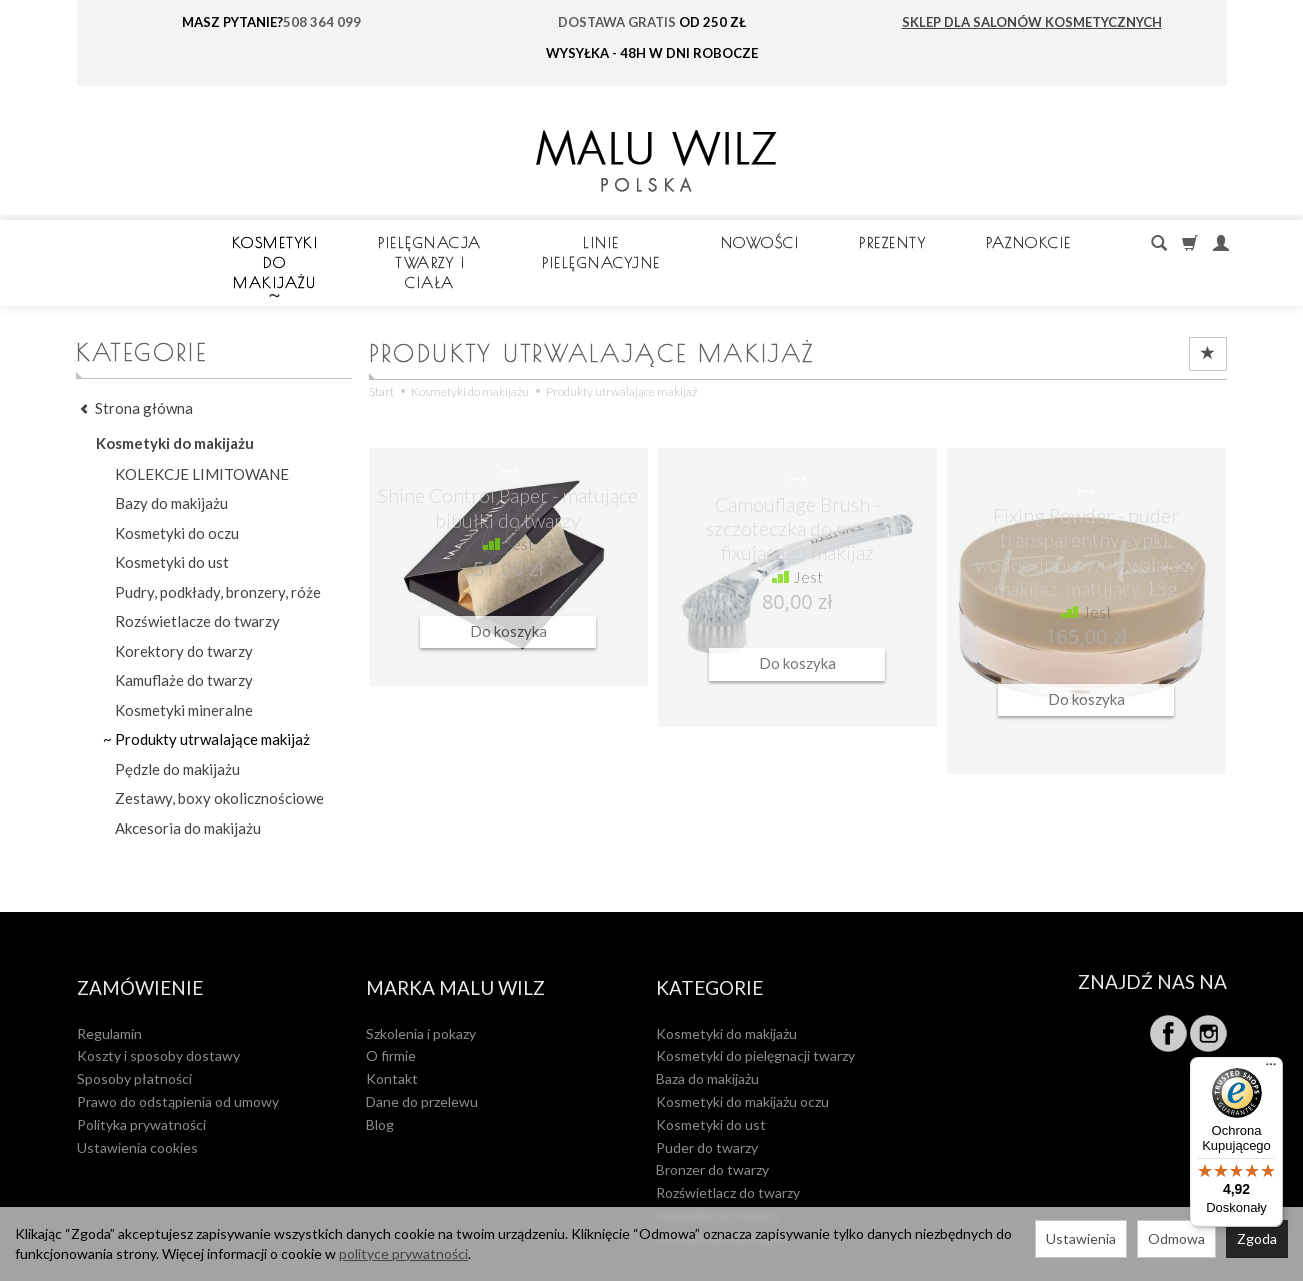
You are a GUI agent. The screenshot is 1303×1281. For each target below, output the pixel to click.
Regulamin (109, 982)
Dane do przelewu (422, 1051)
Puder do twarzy (707, 1096)
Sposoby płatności (134, 1028)
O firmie (391, 1005)
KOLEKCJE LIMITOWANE (202, 434)
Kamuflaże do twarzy (184, 640)
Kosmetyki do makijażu (369, 242)
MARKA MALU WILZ (455, 942)
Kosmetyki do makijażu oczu (742, 1051)
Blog (380, 1074)
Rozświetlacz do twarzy (728, 1142)
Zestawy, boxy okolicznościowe (219, 758)
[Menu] (1271, 1069)
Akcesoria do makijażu (188, 788)
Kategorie (709, 942)
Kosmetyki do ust (172, 522)
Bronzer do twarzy (712, 1119)
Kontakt (392, 1028)
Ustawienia (1081, 1238)
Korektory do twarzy (184, 611)
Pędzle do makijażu (177, 729)
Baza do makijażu (707, 1028)
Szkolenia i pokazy (421, 982)
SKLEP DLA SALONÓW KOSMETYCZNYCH (1032, 22)
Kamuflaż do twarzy (717, 1165)
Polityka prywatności (141, 1074)
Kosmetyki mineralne (184, 670)
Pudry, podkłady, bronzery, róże (218, 552)
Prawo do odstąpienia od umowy (178, 1051)
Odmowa (1176, 1238)
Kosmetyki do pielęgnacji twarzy (755, 1005)
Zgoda (1257, 1238)
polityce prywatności (403, 1253)
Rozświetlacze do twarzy (197, 581)
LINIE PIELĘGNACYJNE (909, 242)
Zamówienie (140, 942)
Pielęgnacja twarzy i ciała (650, 242)
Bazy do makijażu (171, 463)
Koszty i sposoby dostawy (158, 1005)
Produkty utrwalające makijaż (212, 699)
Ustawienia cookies (137, 1096)
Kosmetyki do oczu (177, 493)
